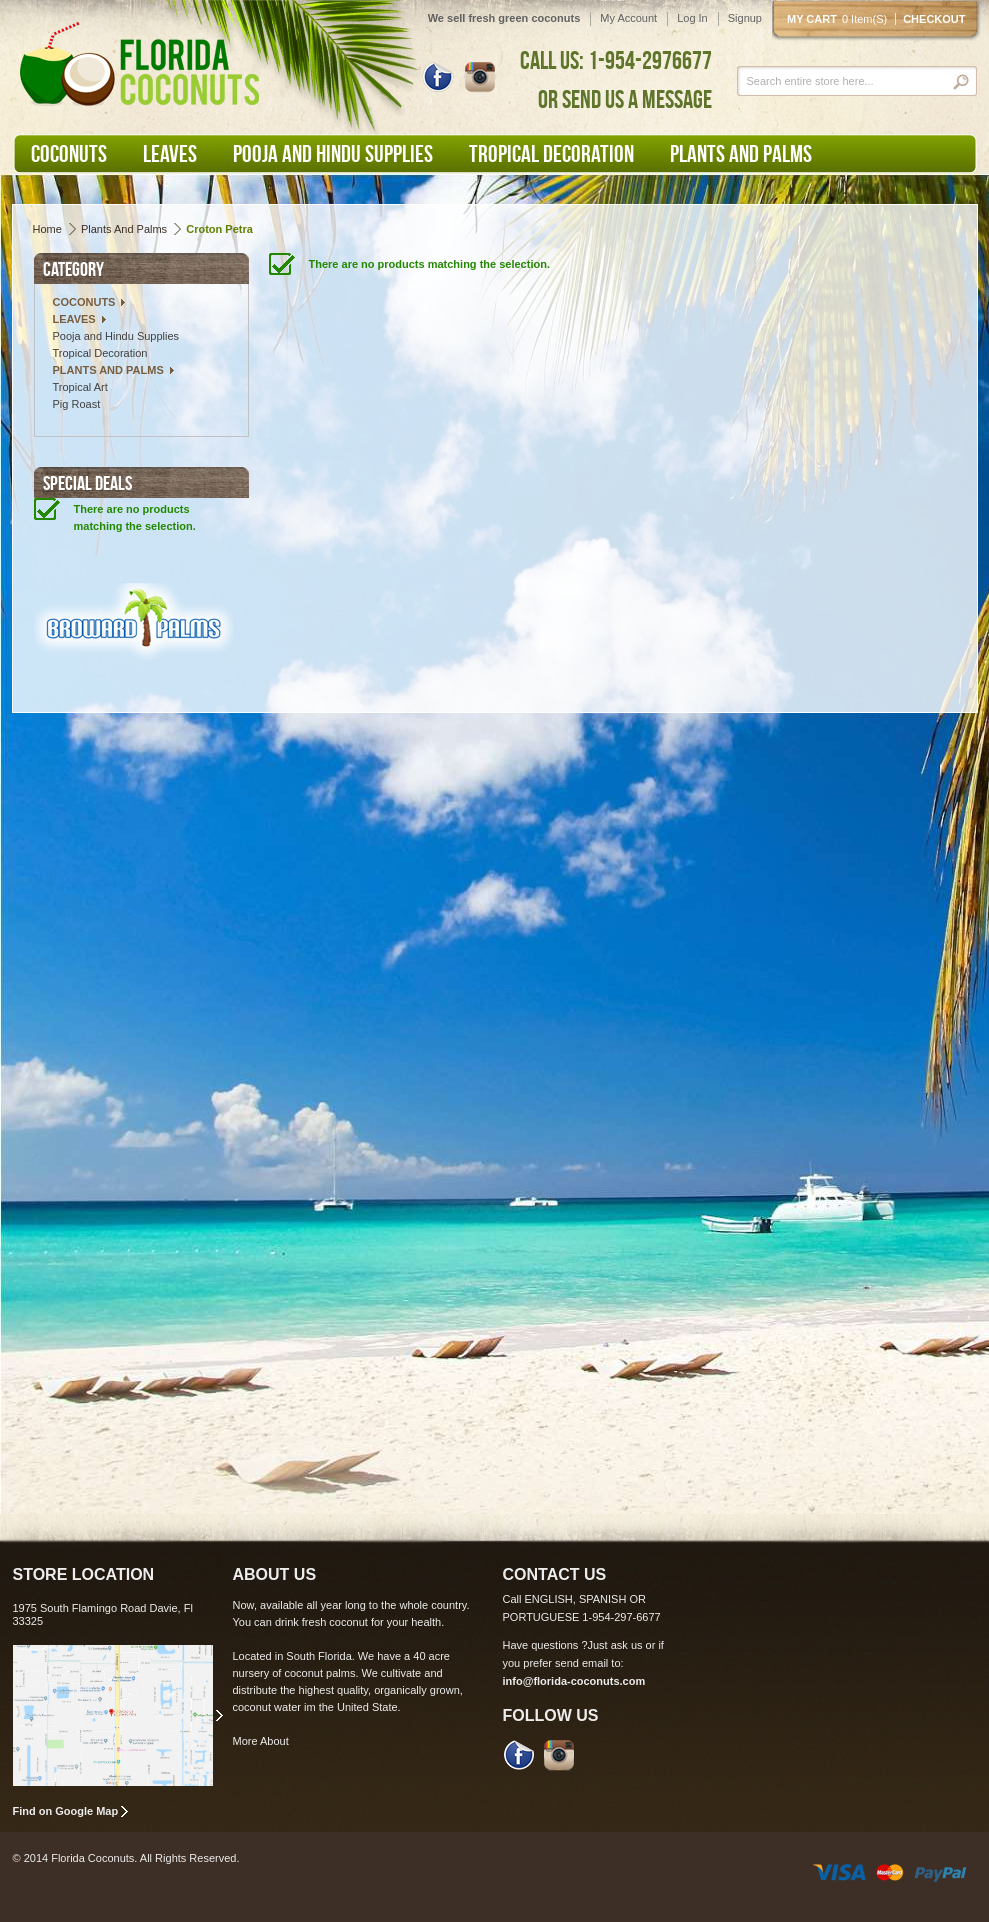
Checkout (934, 19)
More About (261, 1741)
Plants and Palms (124, 229)
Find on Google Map (66, 1811)
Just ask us (615, 1645)
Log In (692, 18)
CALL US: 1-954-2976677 (616, 60)
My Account (628, 18)
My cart (841, 19)
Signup (745, 18)
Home (47, 229)
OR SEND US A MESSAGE (625, 99)
